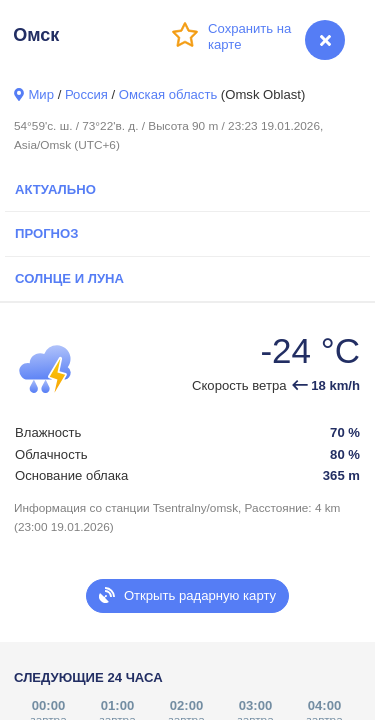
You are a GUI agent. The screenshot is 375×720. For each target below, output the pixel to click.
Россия (86, 94)
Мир (41, 94)
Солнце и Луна (69, 278)
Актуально (55, 189)
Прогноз (47, 233)
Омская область (168, 94)
